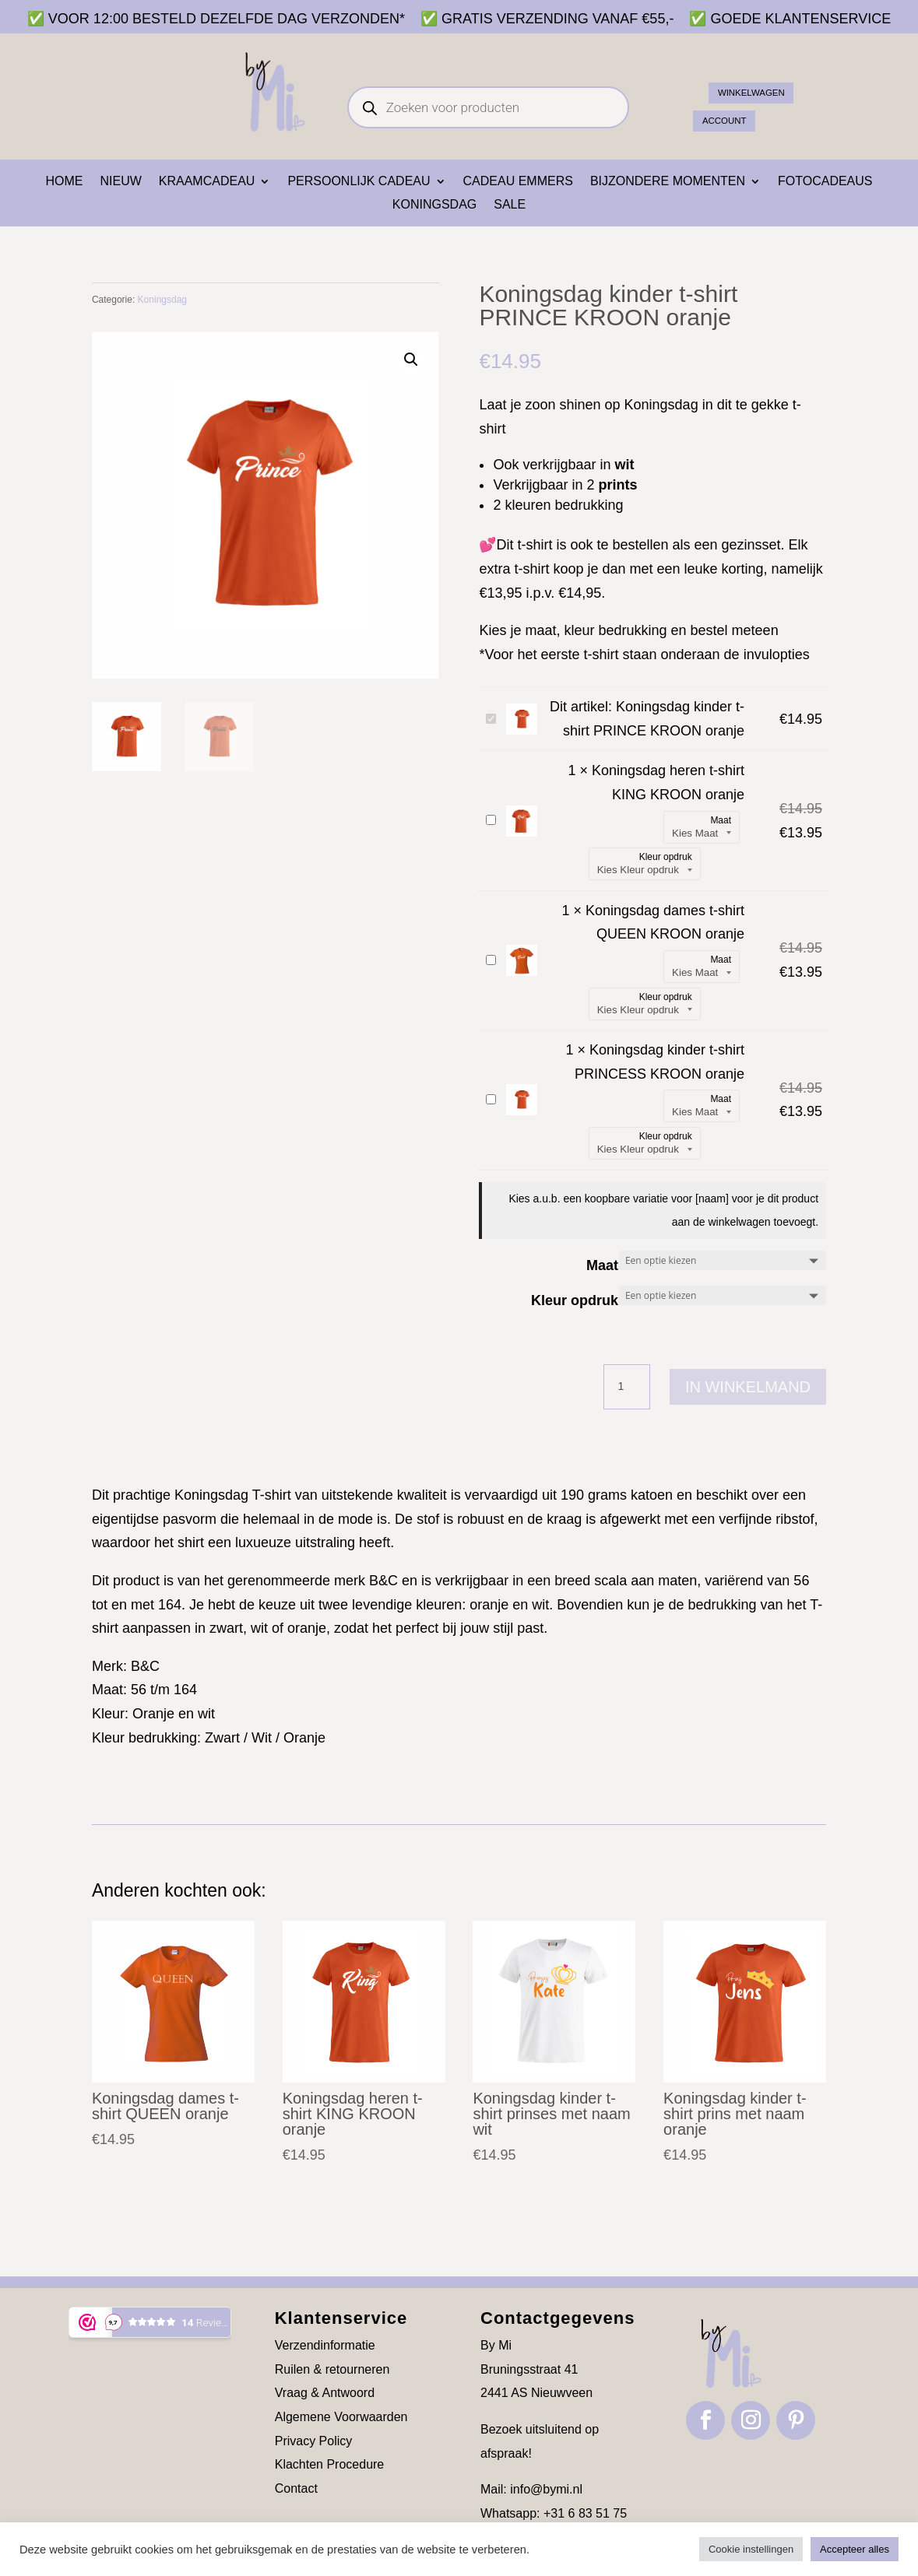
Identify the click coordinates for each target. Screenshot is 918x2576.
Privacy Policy (314, 2441)
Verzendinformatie (325, 2345)
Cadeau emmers (518, 182)
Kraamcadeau (207, 182)
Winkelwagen (767, 82)
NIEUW (120, 182)
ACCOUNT (736, 115)
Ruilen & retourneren (332, 2369)
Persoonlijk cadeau (358, 182)
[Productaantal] (626, 1386)
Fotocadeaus (825, 182)
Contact (296, 2488)
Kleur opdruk (574, 1300)
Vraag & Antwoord (325, 2392)
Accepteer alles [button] (854, 2549)
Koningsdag (434, 205)
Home (64, 182)
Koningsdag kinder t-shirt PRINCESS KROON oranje (483, 1088)
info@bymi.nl (546, 2489)
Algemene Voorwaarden (341, 2416)
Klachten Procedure (330, 2464)
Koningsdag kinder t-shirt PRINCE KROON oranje (483, 707)
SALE (510, 205)
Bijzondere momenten (667, 182)
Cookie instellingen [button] (751, 2549)
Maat (602, 1265)
